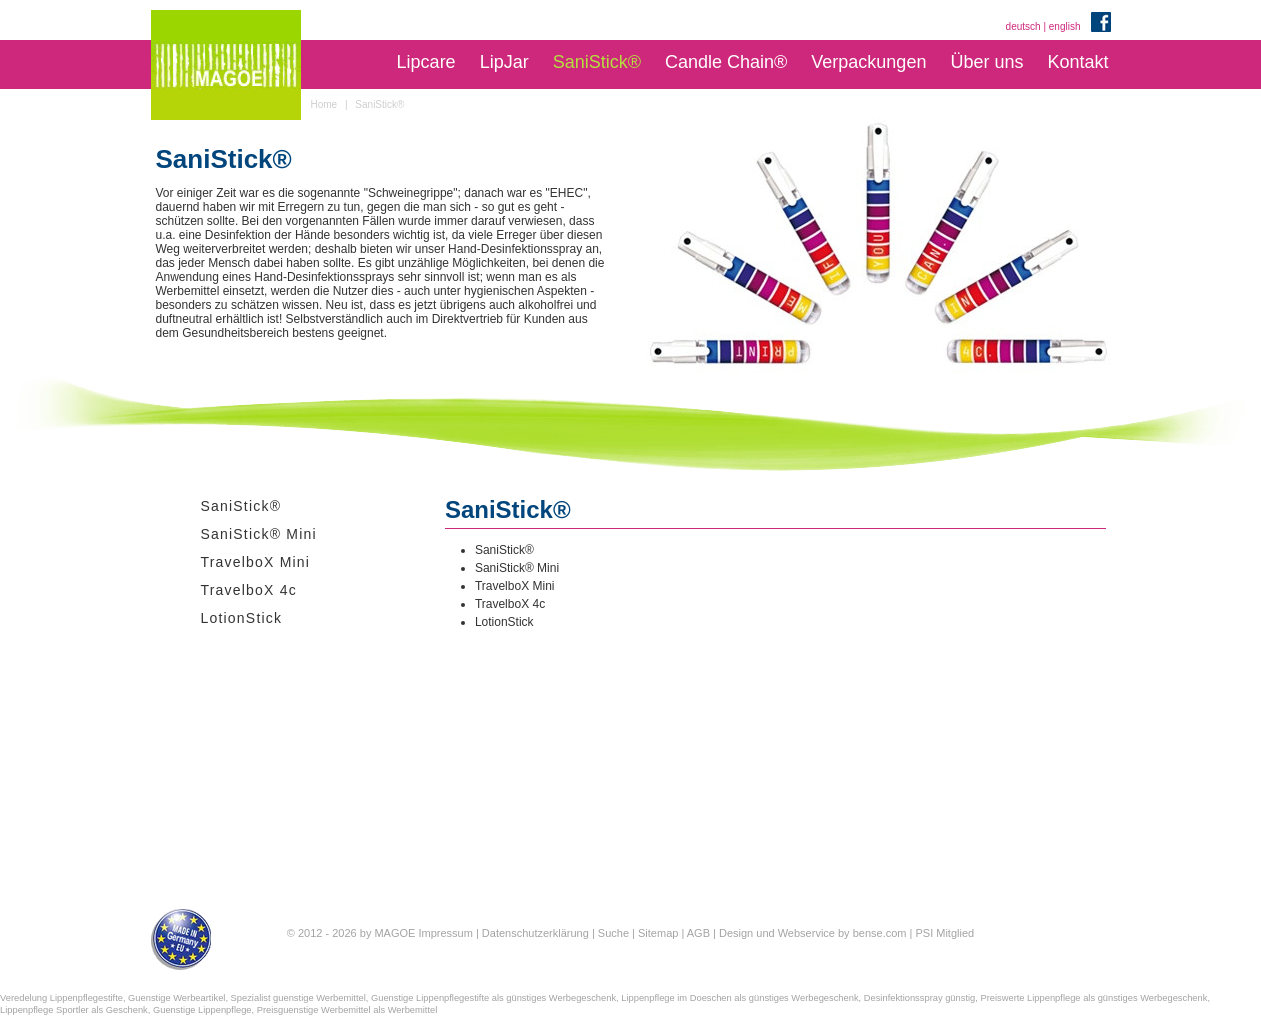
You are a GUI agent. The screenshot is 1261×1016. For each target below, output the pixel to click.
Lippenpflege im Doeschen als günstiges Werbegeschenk (739, 998)
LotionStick (242, 618)
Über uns (986, 62)
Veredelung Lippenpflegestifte (61, 998)
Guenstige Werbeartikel (176, 998)
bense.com (880, 933)
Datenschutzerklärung (535, 933)
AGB (698, 933)
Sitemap (658, 933)
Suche (613, 933)
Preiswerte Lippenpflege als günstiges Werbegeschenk (1093, 998)
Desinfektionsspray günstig (919, 998)
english (1065, 26)
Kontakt (1077, 62)
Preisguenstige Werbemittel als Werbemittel (347, 1010)
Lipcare (426, 62)
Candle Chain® (726, 62)
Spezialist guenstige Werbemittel (298, 998)
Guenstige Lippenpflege (202, 1010)
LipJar (504, 62)
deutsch (1023, 26)
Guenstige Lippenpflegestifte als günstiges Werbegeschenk (493, 998)
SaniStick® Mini (259, 534)
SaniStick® (597, 62)
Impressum (445, 933)
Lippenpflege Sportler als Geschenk (74, 1010)
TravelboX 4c (249, 590)
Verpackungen (868, 62)
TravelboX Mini (256, 562)
